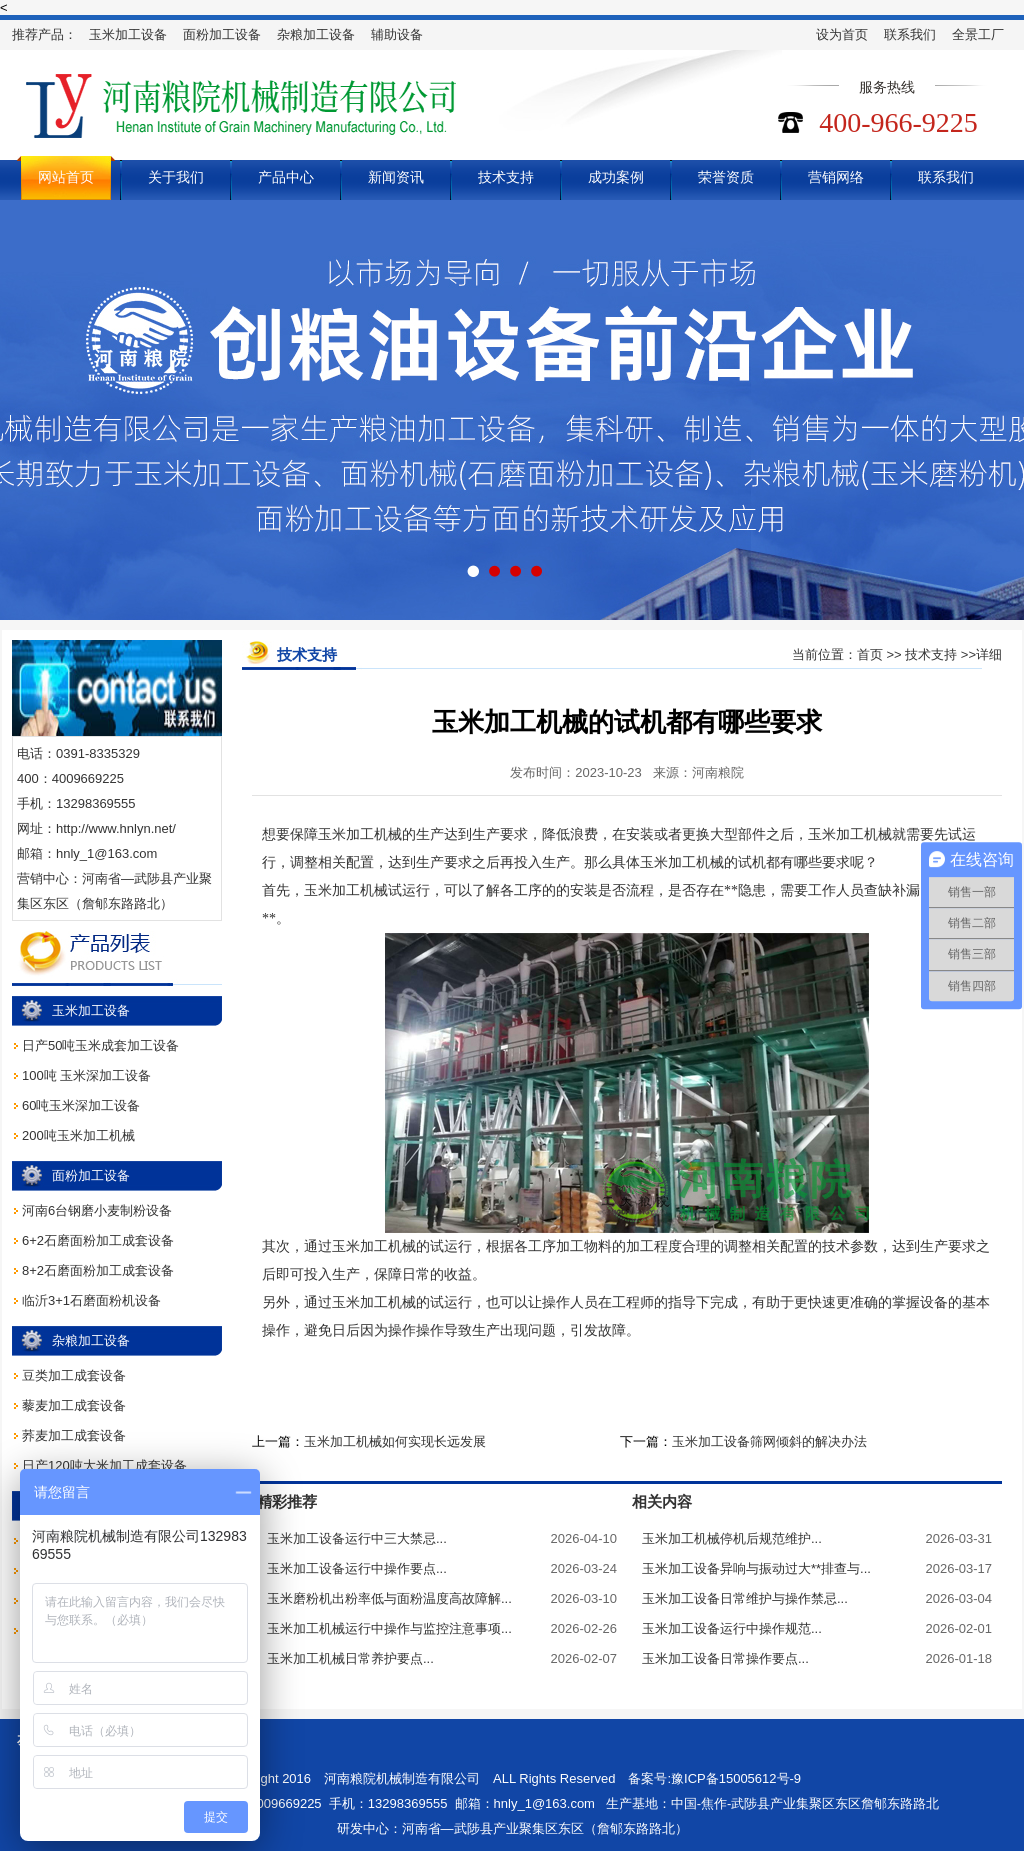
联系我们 (910, 34)
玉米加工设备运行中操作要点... (357, 1568)
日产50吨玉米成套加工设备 (100, 1045)
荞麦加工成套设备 (74, 1435)
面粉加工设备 (222, 34)
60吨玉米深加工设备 (81, 1105)
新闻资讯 (396, 177)
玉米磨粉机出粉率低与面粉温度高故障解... (389, 1598)
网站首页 (66, 177)
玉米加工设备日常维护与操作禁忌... (745, 1598)
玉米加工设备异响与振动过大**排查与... (756, 1568)
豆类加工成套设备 (74, 1375)
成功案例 (616, 177)
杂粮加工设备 (316, 34)
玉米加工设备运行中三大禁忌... (357, 1538)
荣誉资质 (726, 177)
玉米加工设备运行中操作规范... (732, 1628)
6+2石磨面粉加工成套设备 (98, 1240)
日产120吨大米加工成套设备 (104, 1465)
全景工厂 (978, 34)
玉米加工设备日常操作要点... (725, 1658)
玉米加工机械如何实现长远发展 (395, 1441)
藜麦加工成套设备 (74, 1405)
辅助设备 (397, 34)
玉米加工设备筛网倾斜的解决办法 (769, 1441)
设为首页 (842, 34)
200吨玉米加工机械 (78, 1135)
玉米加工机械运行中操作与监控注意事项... (389, 1628)
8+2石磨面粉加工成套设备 (98, 1270)
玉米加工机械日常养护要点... (350, 1658)
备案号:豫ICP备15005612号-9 (714, 1778)
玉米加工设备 (128, 34)
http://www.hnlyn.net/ (116, 828)
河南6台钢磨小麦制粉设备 (97, 1210)
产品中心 (286, 177)
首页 (870, 654)
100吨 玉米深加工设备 (86, 1075)
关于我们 (176, 177)
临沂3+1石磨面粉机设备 (91, 1300)
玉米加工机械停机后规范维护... (732, 1538)
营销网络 (836, 177)
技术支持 (506, 177)
